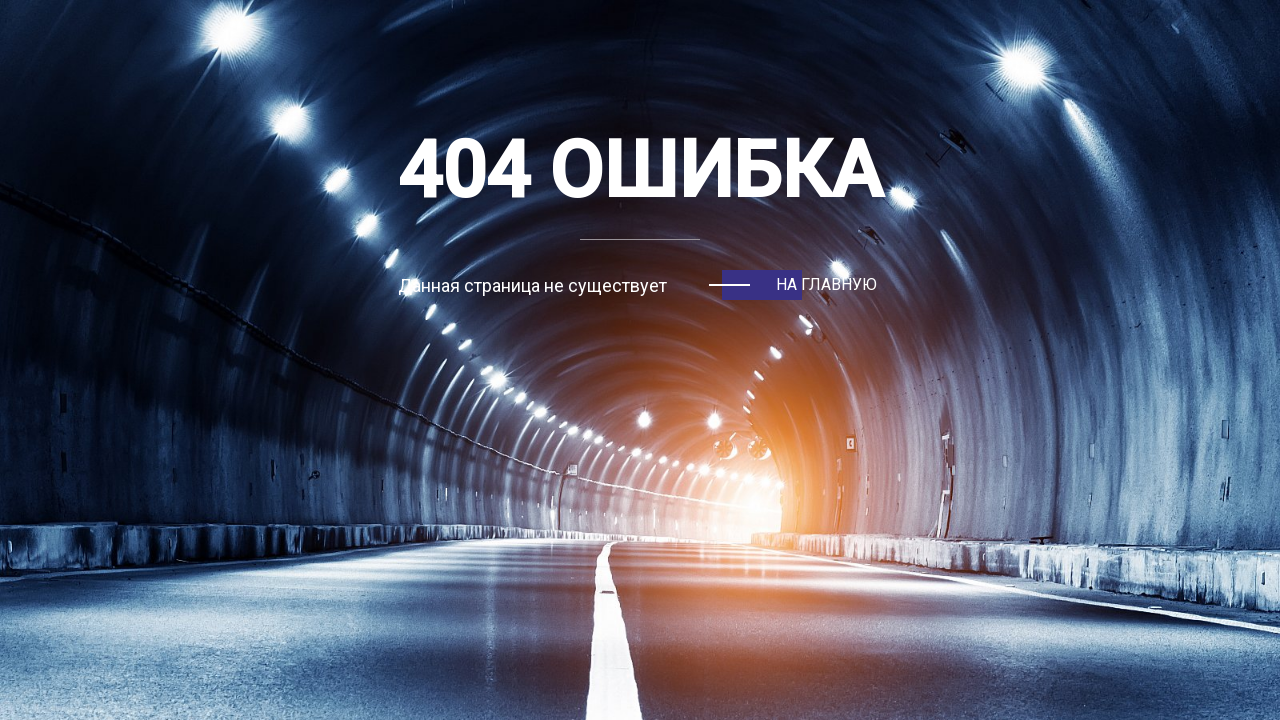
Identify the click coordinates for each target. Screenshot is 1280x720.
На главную (826, 284)
